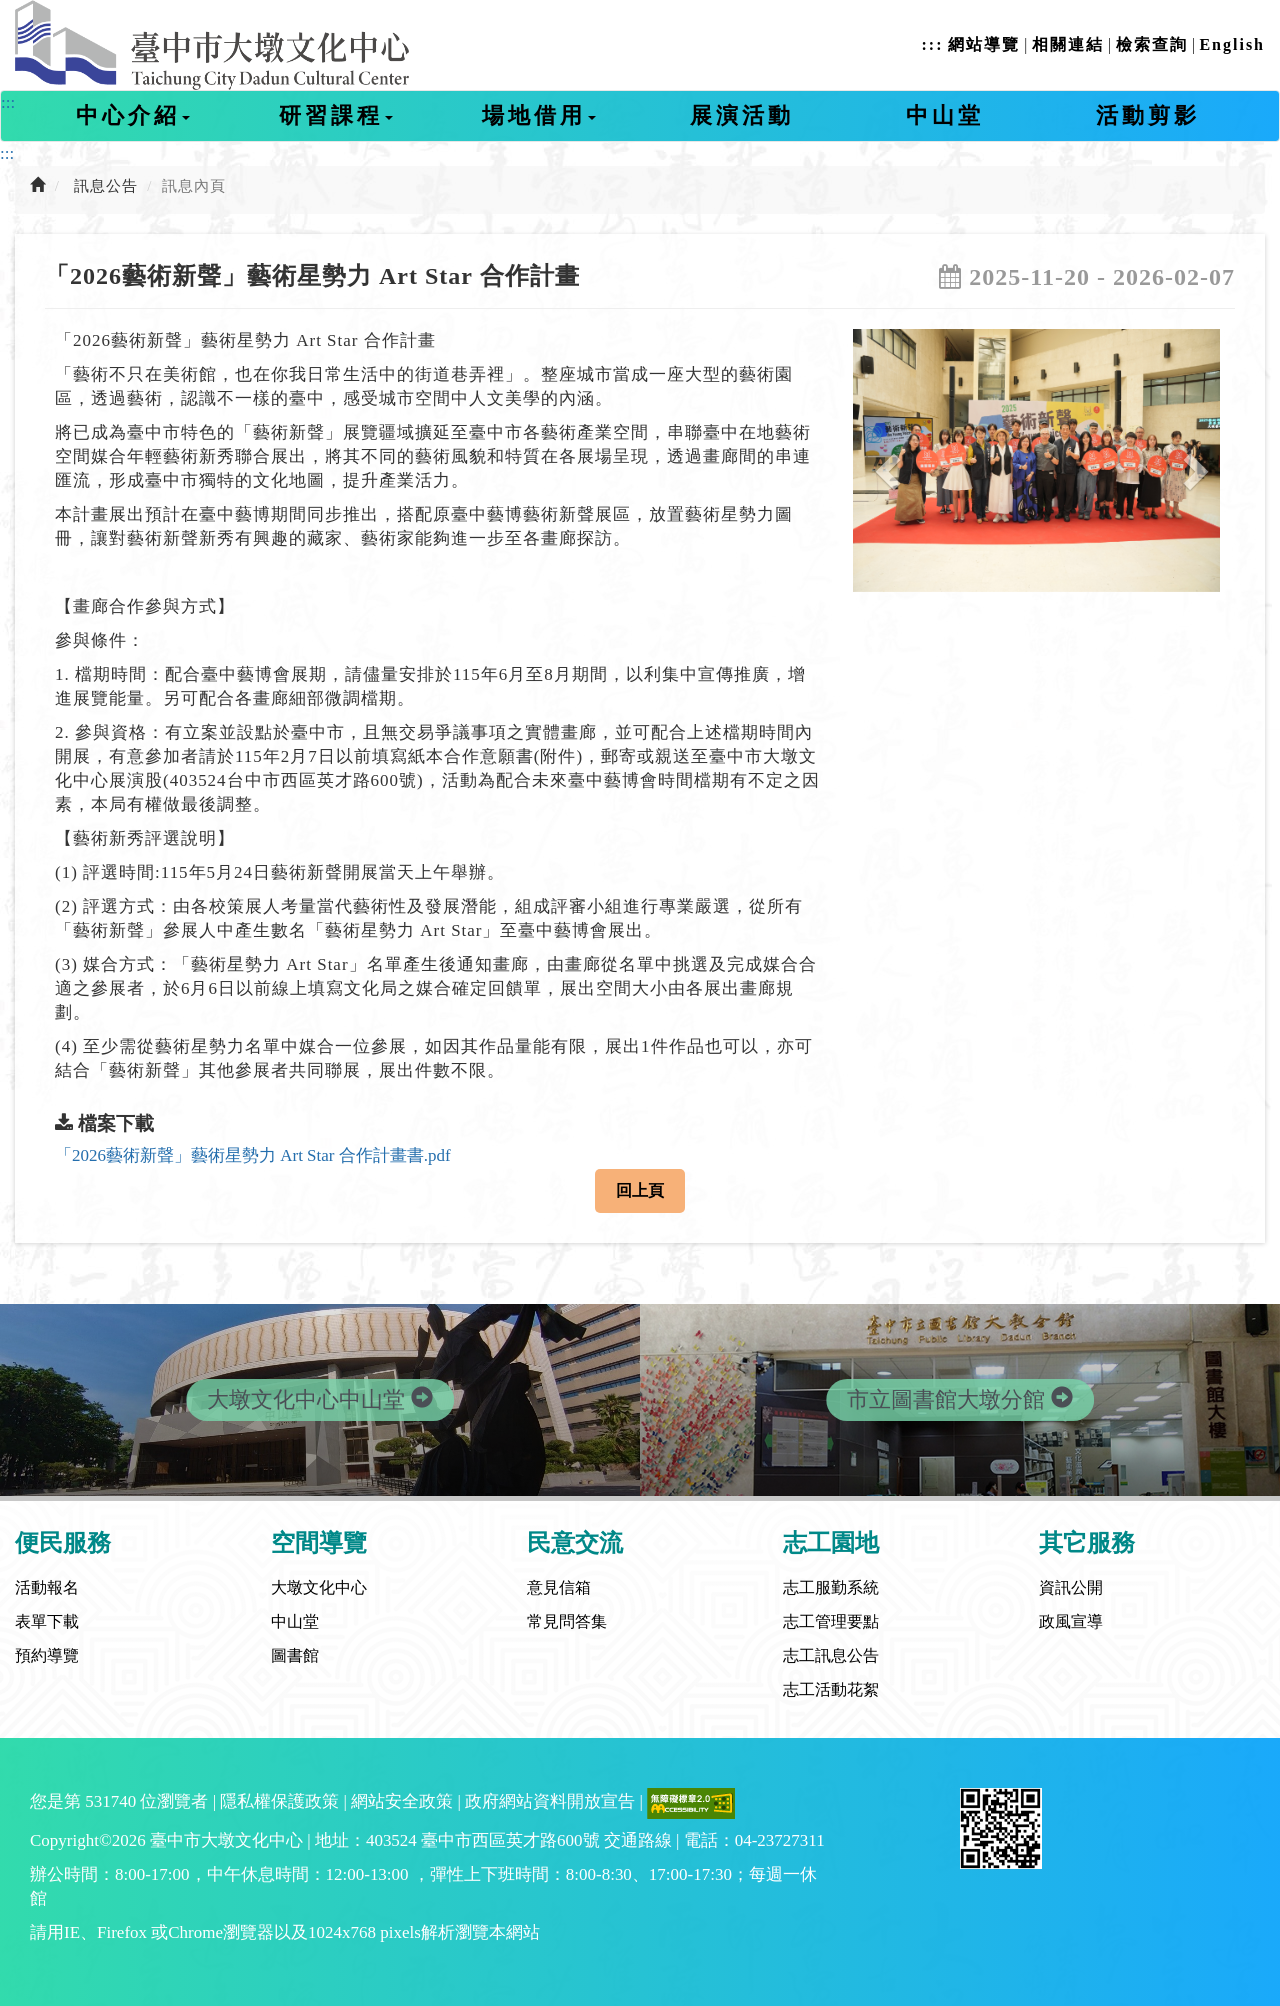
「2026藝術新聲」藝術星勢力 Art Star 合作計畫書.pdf (253, 1155)
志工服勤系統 (831, 1587)
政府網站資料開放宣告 (550, 1801)
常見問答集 (567, 1621)
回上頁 (640, 1190)
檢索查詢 (1152, 44)
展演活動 (742, 115)
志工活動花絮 (831, 1689)
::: (932, 44)
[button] (880, 460)
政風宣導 (1071, 1621)
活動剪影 (1148, 115)
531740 (110, 1801)
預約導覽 (47, 1655)
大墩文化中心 (319, 1587)
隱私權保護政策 (279, 1801)
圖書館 (295, 1655)
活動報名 (47, 1587)
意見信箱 (559, 1587)
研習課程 (336, 115)
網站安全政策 (402, 1801)
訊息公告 (106, 186)
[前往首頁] (38, 186)
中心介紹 (133, 115)
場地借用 (539, 115)
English (1232, 44)
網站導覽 (984, 44)
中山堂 (945, 115)
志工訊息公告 (831, 1655)
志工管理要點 (831, 1621)
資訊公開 (1071, 1587)
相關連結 (1068, 44)
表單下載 (47, 1621)
